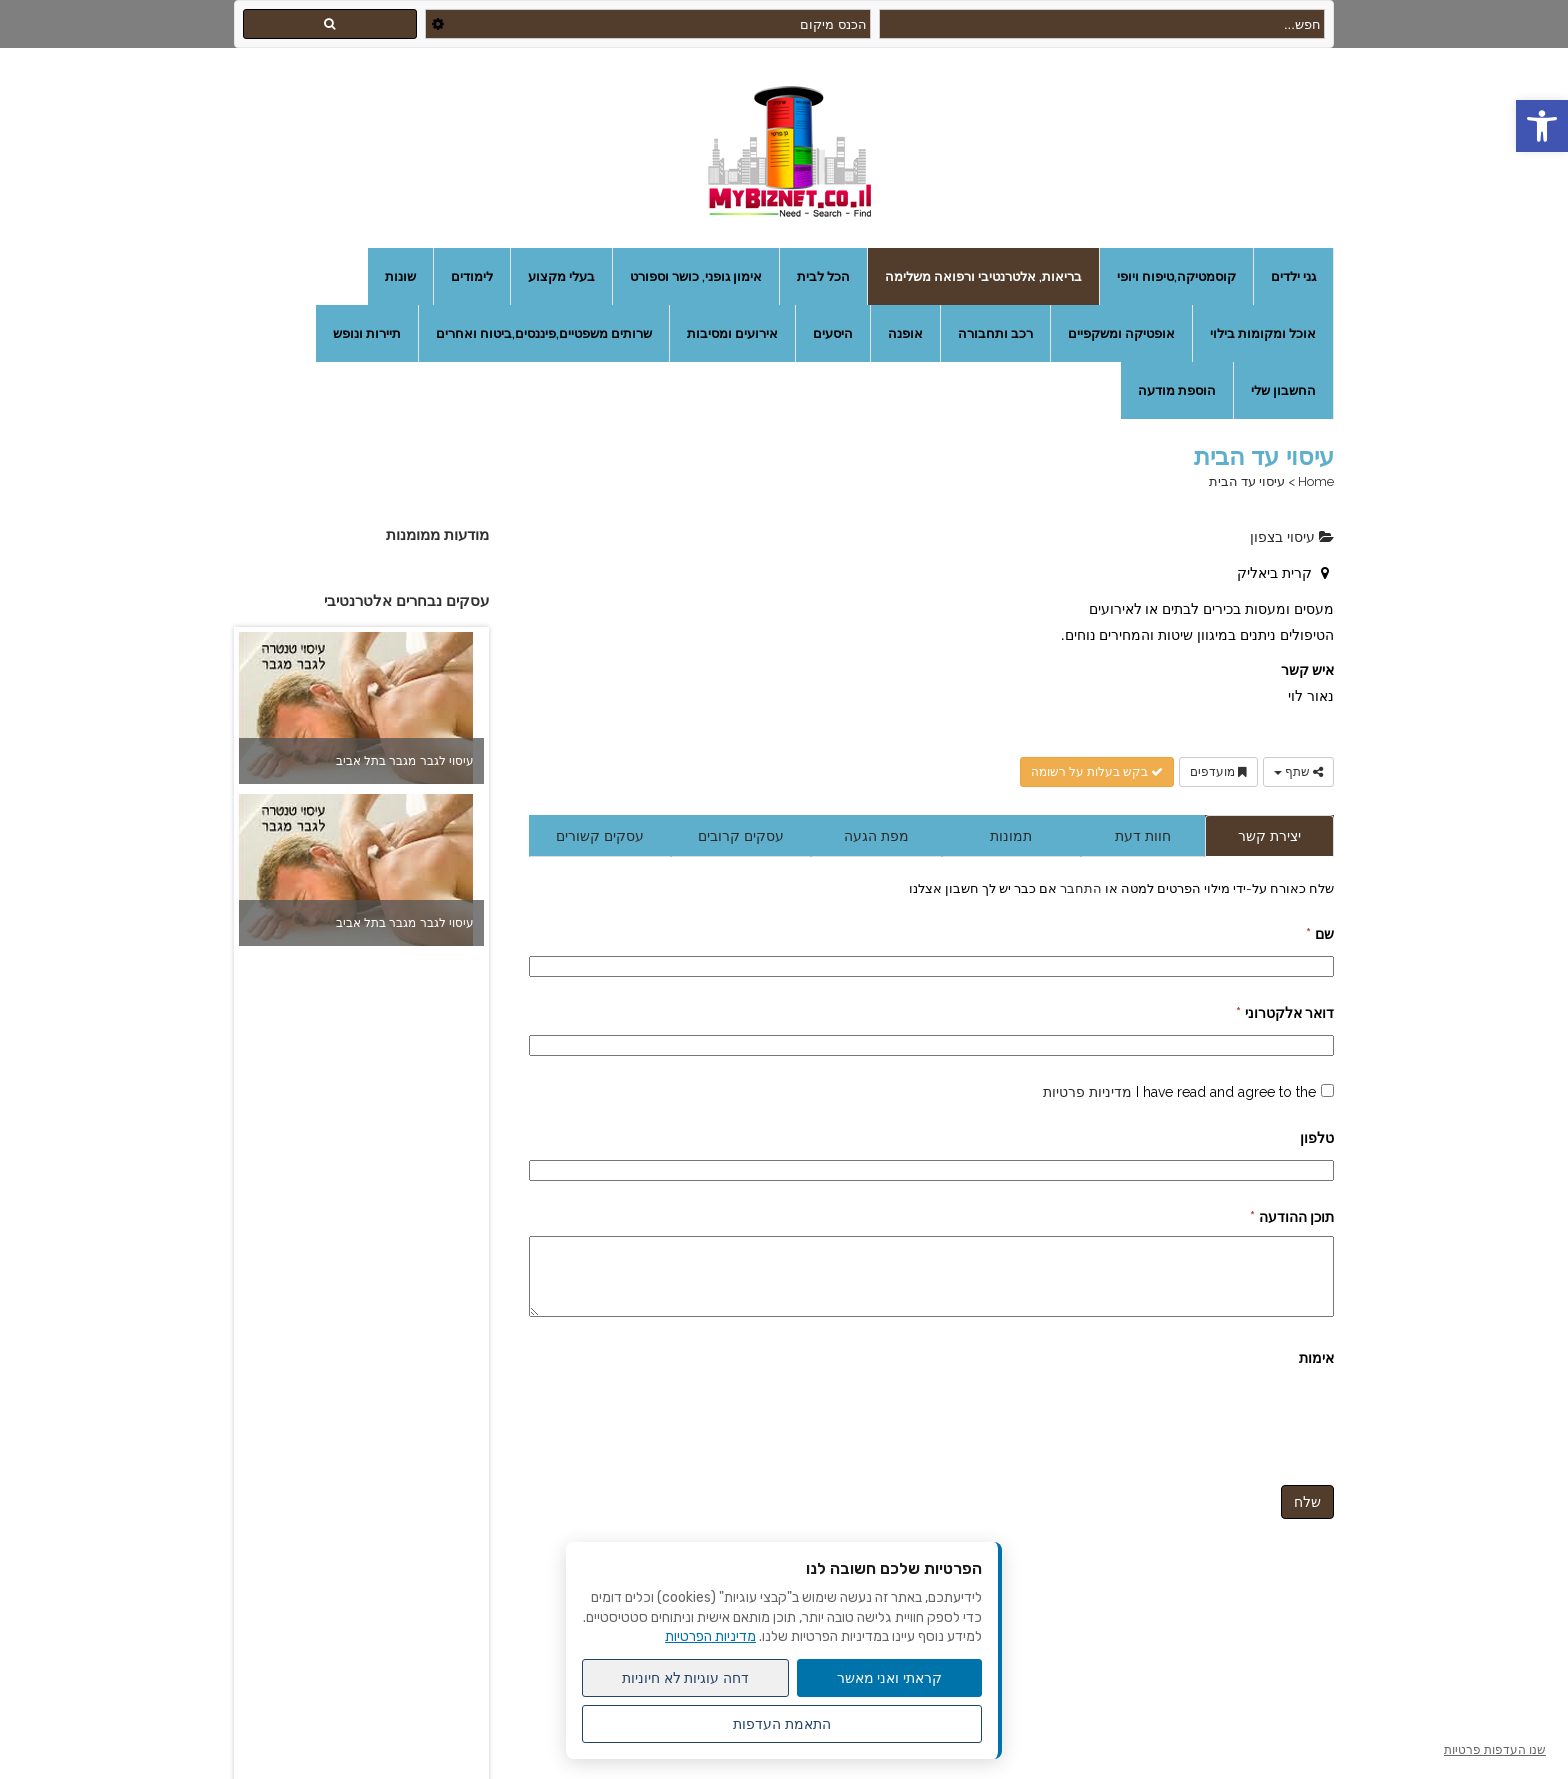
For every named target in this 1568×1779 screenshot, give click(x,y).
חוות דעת (1143, 836)
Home (1316, 481)
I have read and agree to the (1179, 1092)
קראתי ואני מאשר (890, 1678)
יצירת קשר (1269, 836)
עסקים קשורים (600, 836)
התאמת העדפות (782, 1724)
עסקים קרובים (741, 836)
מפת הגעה (876, 836)
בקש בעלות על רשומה (1097, 772)
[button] (1542, 126)
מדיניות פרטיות (1087, 1092)
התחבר (1079, 888)
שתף (1298, 772)
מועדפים (1218, 772)
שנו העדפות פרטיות (1495, 1750)
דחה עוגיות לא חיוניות (686, 1678)
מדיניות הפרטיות (710, 1636)
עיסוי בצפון (1292, 537)
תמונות (1011, 836)
